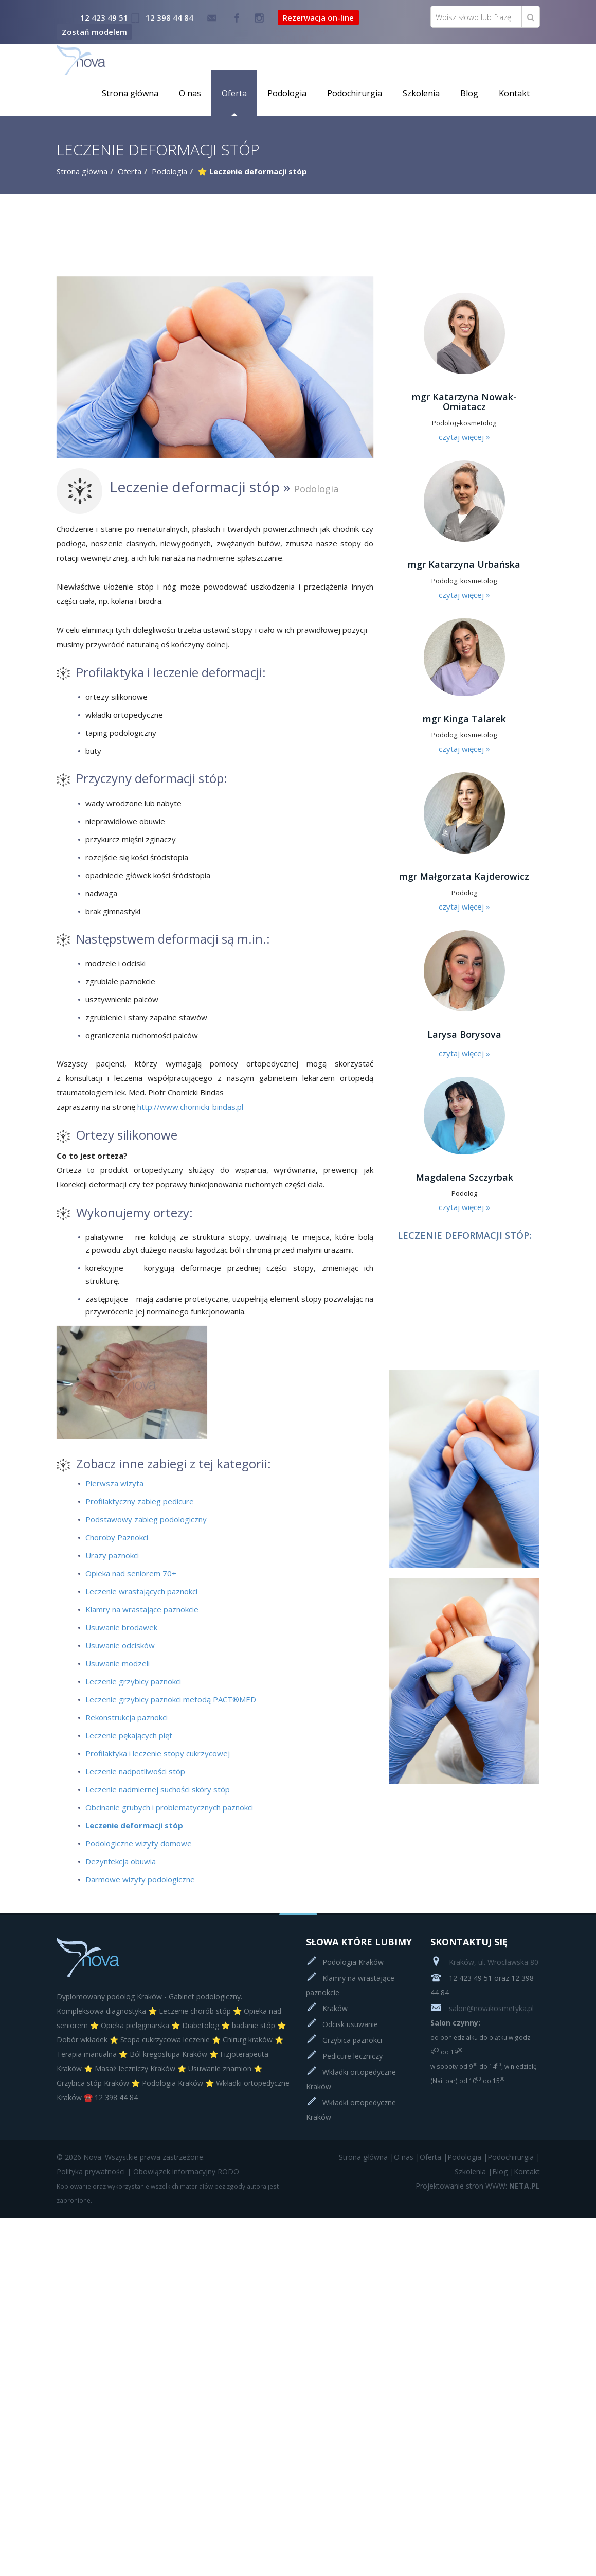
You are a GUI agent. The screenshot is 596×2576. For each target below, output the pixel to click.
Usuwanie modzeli (117, 1663)
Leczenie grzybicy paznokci (133, 1681)
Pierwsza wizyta (114, 1483)
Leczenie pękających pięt (128, 1735)
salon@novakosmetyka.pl (482, 2008)
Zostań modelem (94, 32)
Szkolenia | (473, 2171)
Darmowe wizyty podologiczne (140, 1879)
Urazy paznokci (112, 1555)
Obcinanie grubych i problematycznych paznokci (169, 1807)
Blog (469, 93)
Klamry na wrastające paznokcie (141, 1609)
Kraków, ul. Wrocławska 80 (484, 1962)
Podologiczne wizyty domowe (138, 1843)
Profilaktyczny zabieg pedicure (139, 1501)
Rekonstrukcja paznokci (126, 1717)
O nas (190, 93)
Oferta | (433, 2157)
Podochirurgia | (513, 2157)
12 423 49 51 (104, 17)
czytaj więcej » (464, 437)
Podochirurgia (354, 93)
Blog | (503, 2171)
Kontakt (514, 93)
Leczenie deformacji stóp (134, 1825)
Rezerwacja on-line (318, 17)
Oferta (234, 93)
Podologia (286, 93)
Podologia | (467, 2157)
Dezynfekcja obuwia (120, 1861)
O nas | (407, 2157)
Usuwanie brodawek (121, 1627)
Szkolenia (421, 93)
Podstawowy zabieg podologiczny (146, 1519)
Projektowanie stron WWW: (461, 2186)
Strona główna (130, 93)
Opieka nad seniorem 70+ (130, 1573)
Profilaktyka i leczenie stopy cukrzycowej (157, 1753)
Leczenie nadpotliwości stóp (135, 1771)
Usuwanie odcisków (120, 1645)
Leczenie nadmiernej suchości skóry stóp (157, 1789)
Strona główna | (366, 2157)
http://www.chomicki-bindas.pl (190, 1107)
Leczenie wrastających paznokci (141, 1591)
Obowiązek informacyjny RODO (186, 2171)
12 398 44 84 (169, 17)
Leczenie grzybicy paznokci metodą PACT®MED (170, 1699)
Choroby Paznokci (116, 1537)
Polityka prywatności (91, 2171)
